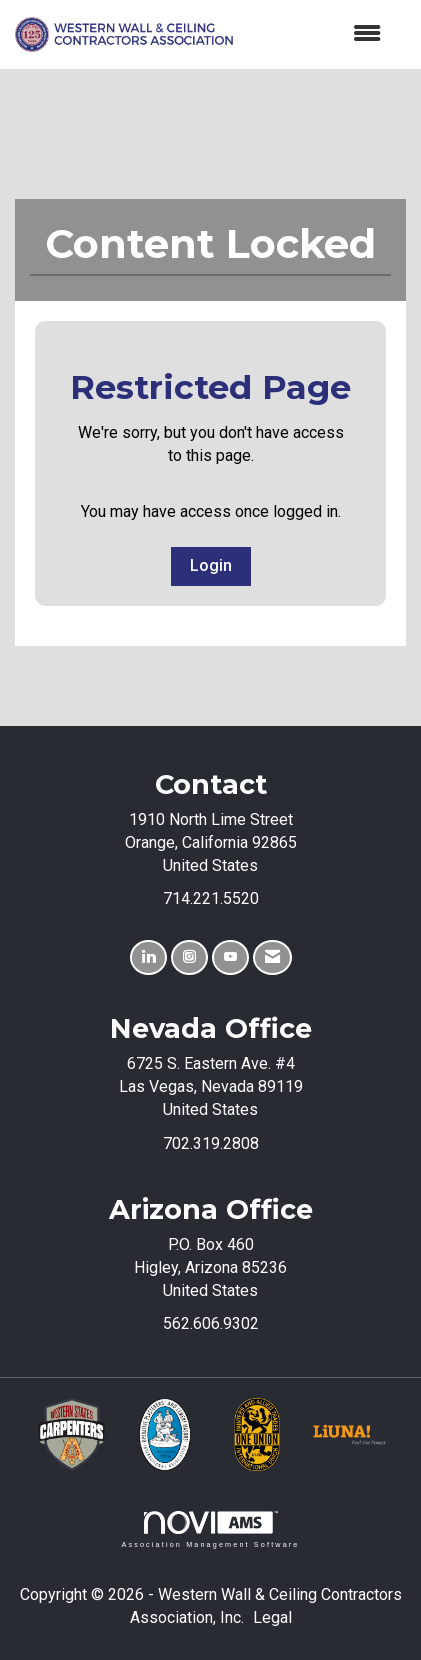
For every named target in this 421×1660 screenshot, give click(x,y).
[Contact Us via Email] (272, 957)
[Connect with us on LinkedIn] (148, 957)
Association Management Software (210, 1529)
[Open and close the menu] (317, 34)
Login (211, 565)
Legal (272, 1617)
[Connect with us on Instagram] (189, 957)
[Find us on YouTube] (230, 957)
